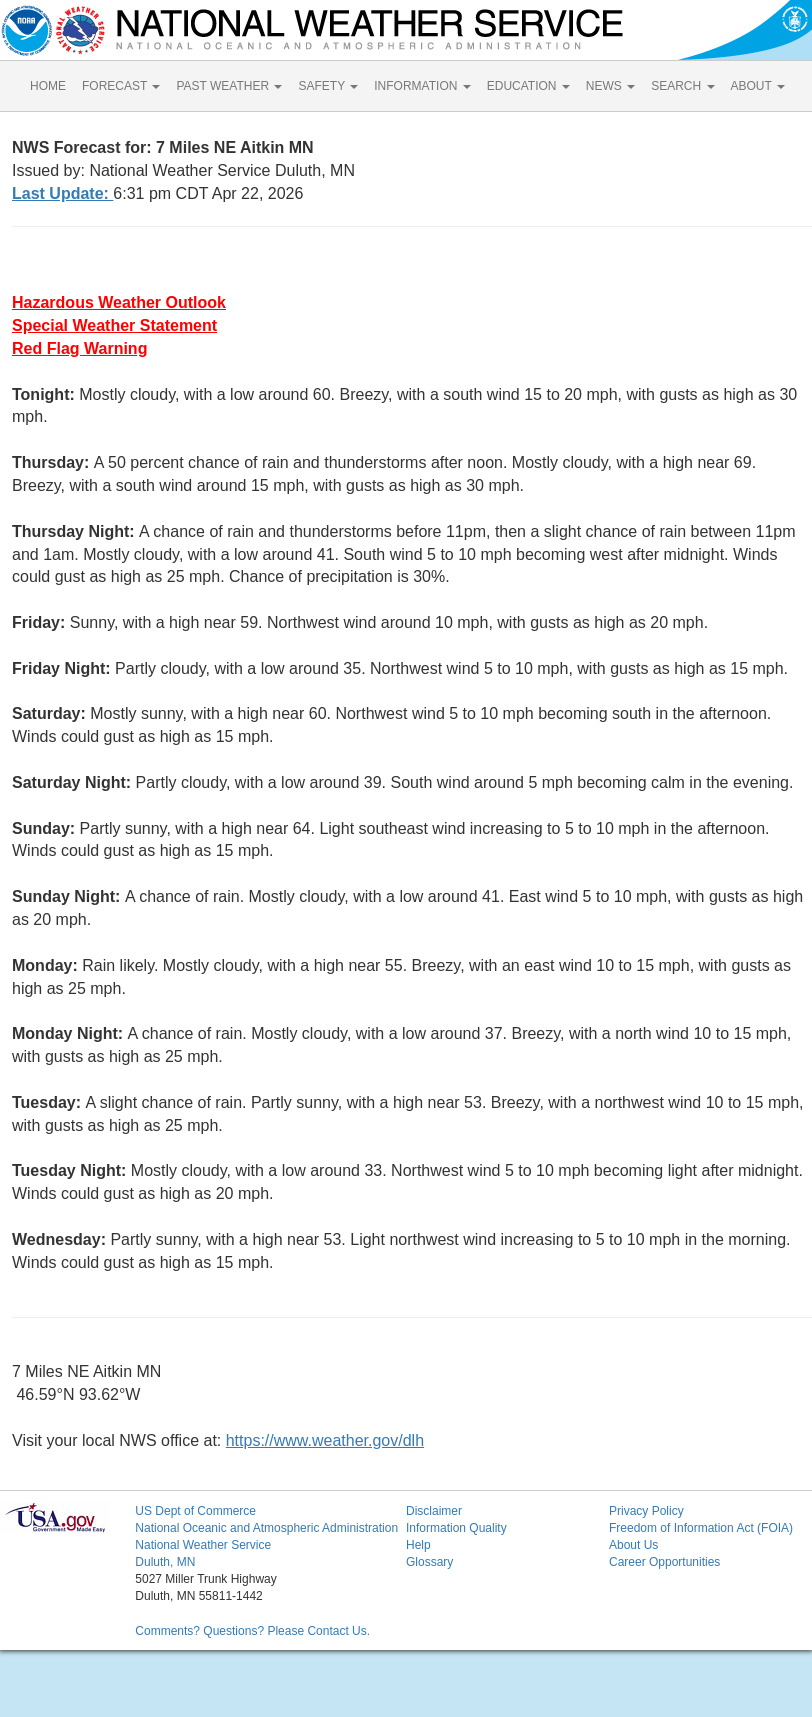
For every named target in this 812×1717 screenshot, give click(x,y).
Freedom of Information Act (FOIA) (701, 1528)
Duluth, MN (165, 1562)
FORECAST (121, 86)
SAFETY (328, 86)
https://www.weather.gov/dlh (325, 1440)
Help (418, 1545)
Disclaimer (434, 1511)
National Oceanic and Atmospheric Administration (266, 1528)
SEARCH (682, 86)
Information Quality (456, 1528)
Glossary (429, 1562)
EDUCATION (528, 86)
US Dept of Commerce (195, 1511)
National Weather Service (203, 1545)
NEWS (610, 86)
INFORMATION (422, 86)
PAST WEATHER (229, 86)
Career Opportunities (664, 1562)
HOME (48, 86)
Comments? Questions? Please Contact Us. (252, 1631)
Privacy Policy (646, 1511)
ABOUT (758, 86)
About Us (633, 1545)
